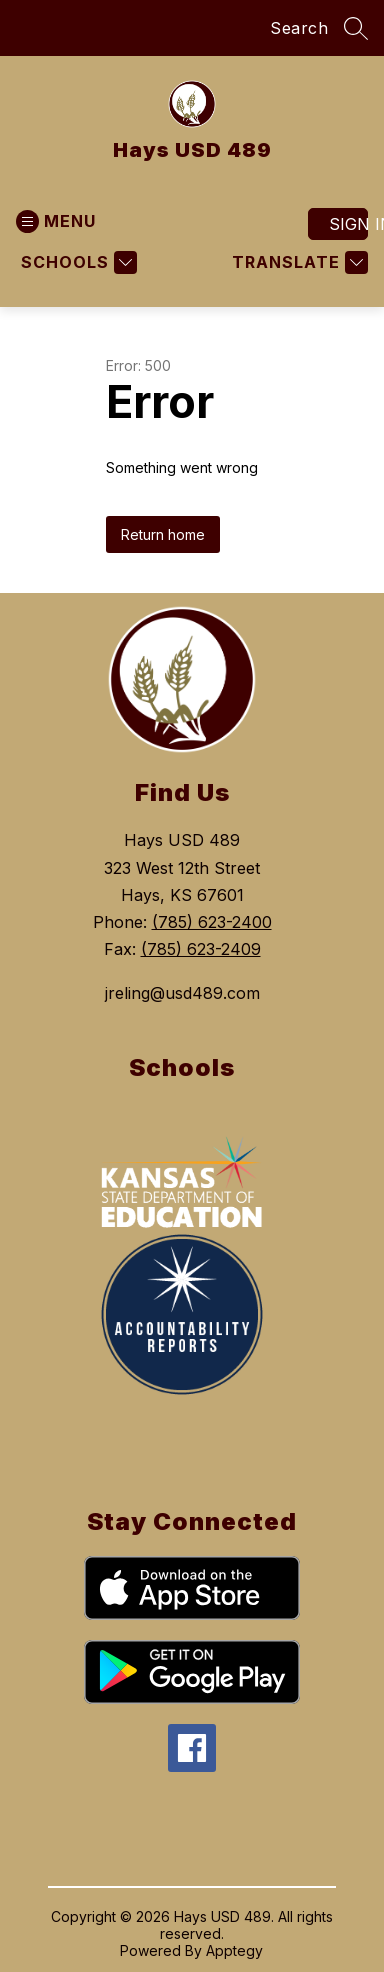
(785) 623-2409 (201, 949)
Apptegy (234, 1950)
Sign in (348, 224)
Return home (163, 534)
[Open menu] (56, 221)
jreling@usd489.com (182, 993)
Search (299, 28)
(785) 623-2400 (212, 922)
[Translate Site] (297, 262)
